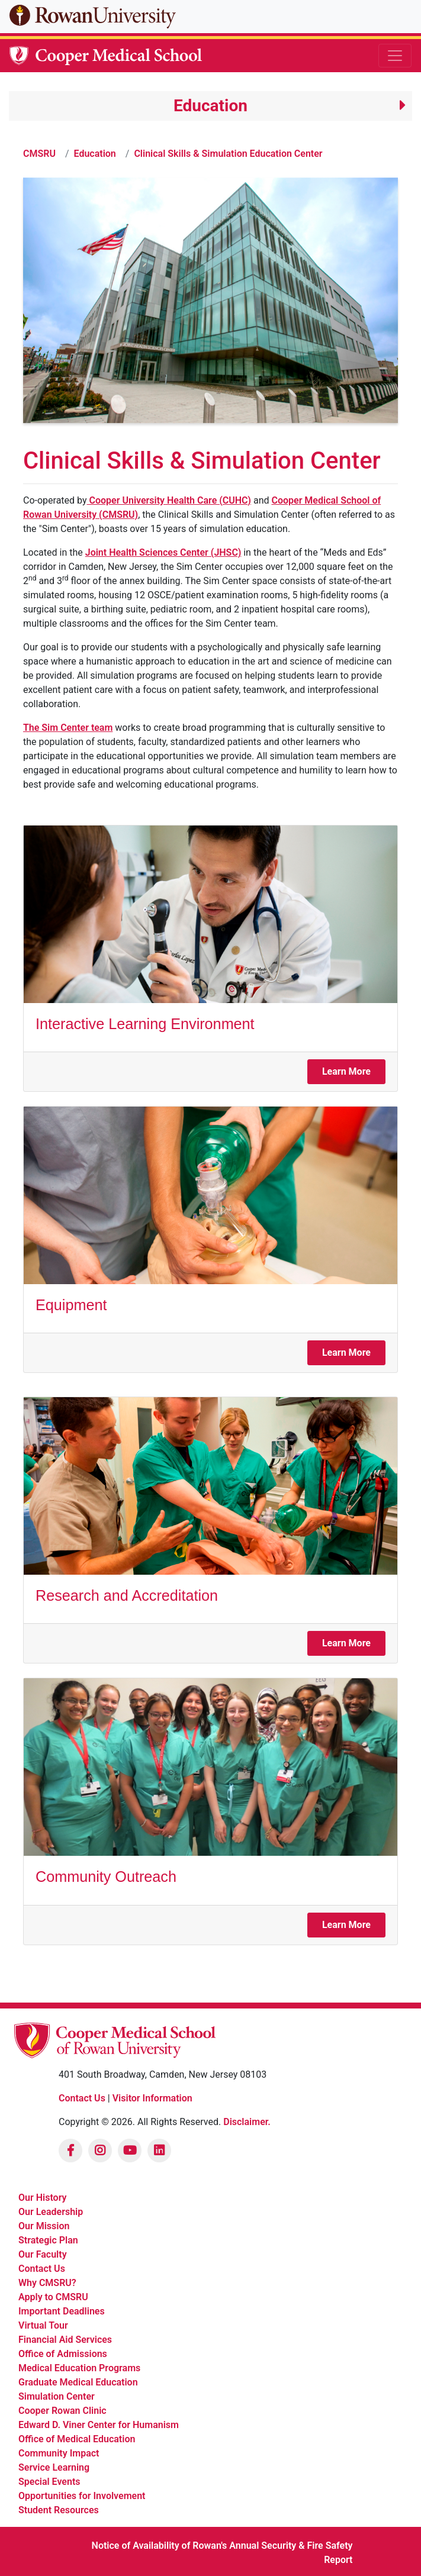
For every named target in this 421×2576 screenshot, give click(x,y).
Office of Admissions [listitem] (62, 2353)
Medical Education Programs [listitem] (79, 2368)
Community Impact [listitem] (58, 2453)
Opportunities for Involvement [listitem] (81, 2495)
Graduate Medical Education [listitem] (78, 2382)
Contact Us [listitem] (41, 2268)
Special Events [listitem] (49, 2481)
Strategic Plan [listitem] (48, 2240)
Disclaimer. (247, 2121)
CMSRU (39, 153)
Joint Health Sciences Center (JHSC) (163, 552)
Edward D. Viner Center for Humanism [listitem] (98, 2424)
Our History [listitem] (42, 2197)
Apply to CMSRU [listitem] (53, 2297)
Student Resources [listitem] (58, 2510)
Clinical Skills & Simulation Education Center (228, 153)
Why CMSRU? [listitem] (47, 2282)
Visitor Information (152, 2098)
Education (95, 153)
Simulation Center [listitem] (56, 2396)
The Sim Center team (68, 727)
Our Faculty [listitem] (42, 2254)
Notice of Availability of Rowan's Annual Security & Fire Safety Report (222, 2552)
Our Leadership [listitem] (50, 2211)
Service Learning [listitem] (53, 2467)
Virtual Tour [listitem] (43, 2325)
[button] (210, 106)
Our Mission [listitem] (43, 2226)
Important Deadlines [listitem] (61, 2311)
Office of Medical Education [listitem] (76, 2439)
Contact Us (82, 2098)
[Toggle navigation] (395, 55)
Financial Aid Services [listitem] (65, 2339)
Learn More (346, 1071)
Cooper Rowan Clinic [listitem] (62, 2410)
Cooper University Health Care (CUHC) (169, 500)
